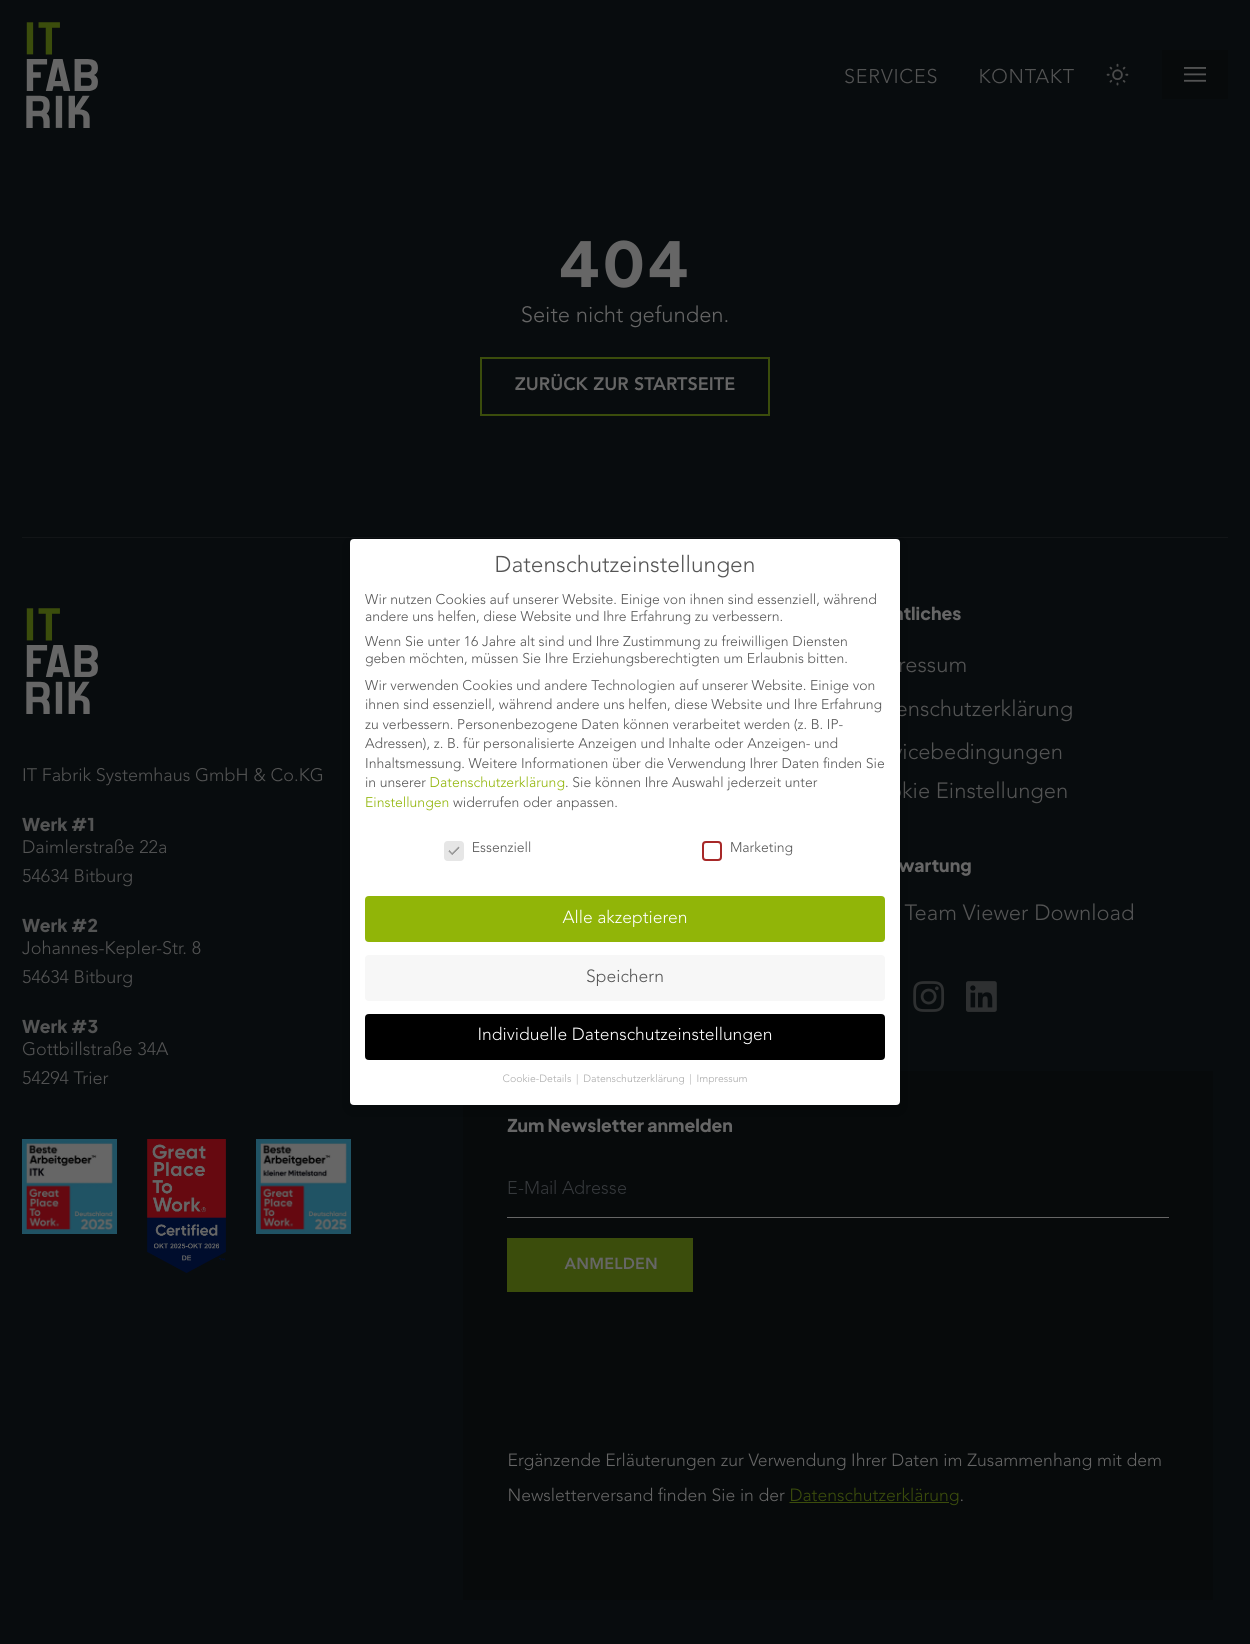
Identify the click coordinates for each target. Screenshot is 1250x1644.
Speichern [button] (625, 978)
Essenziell (488, 849)
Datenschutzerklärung (497, 784)
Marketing (747, 849)
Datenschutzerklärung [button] (635, 1079)
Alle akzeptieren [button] (625, 919)
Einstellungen (407, 804)
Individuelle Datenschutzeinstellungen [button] (625, 1036)
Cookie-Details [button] (539, 1079)
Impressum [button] (722, 1079)
